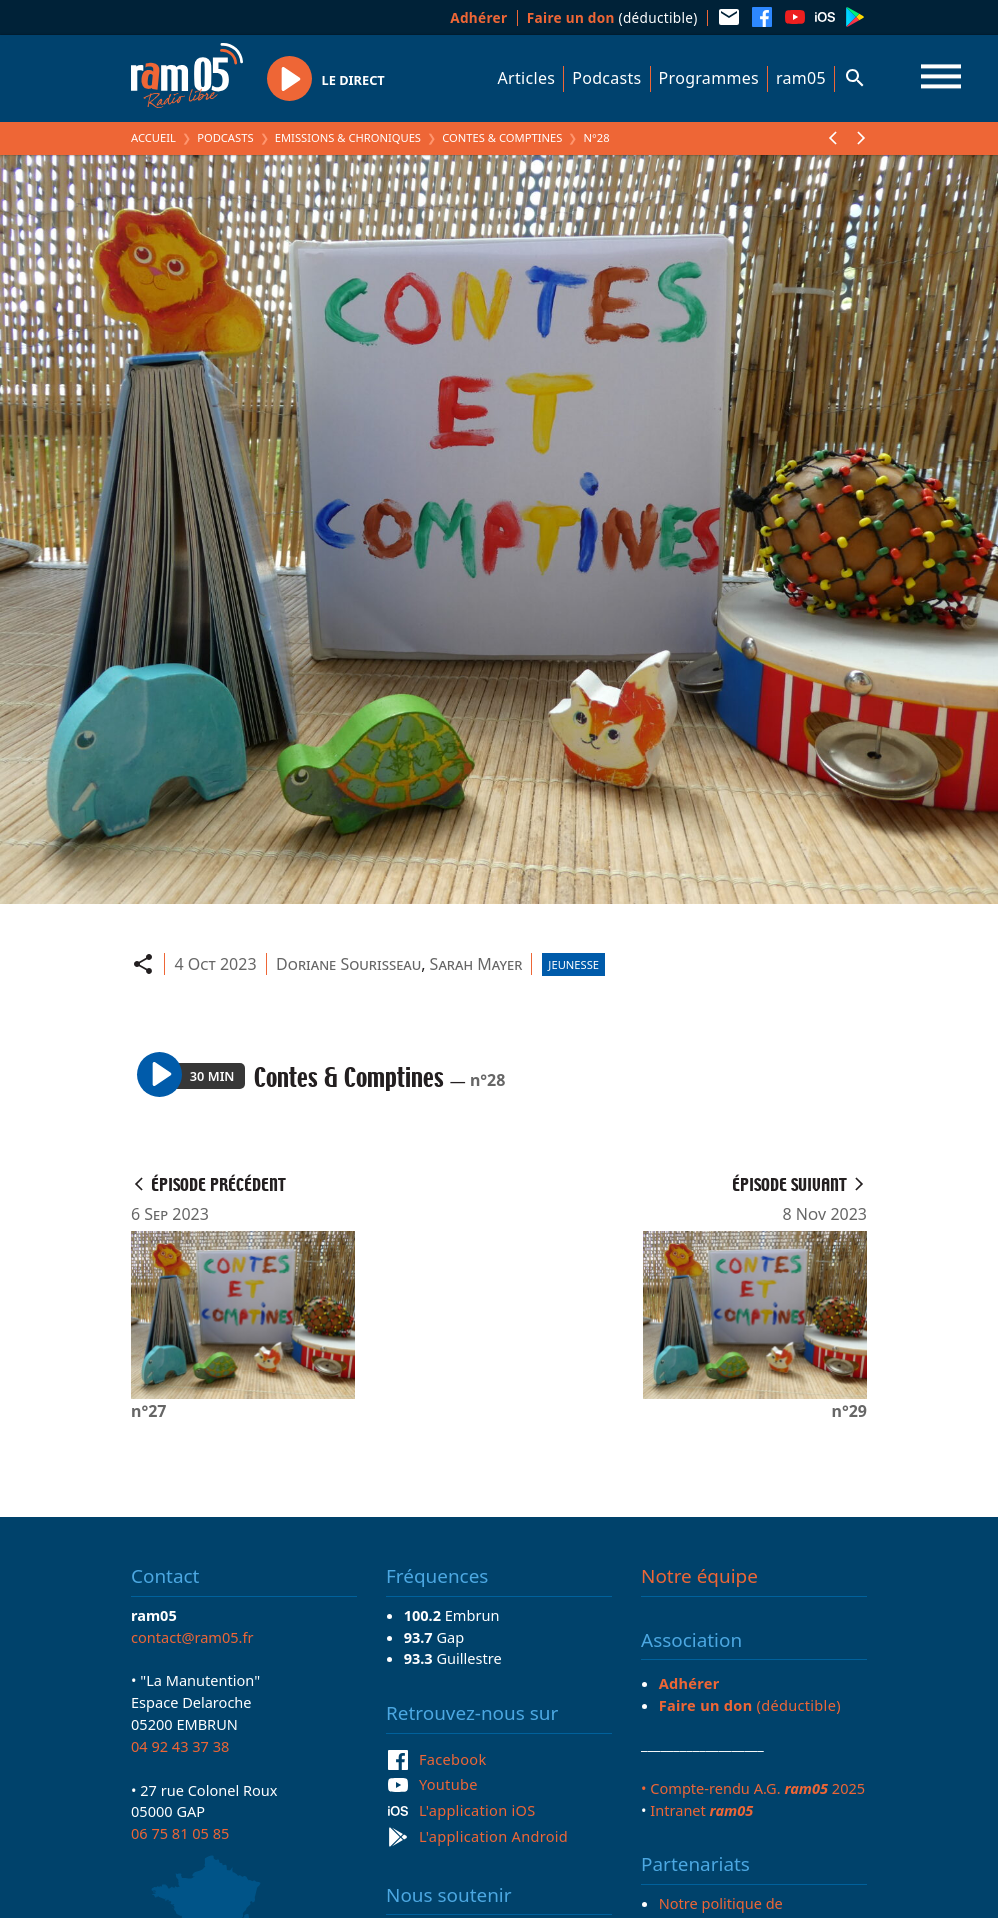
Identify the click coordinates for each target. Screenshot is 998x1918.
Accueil (153, 137)
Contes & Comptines (502, 137)
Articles (527, 78)
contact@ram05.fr (192, 1637)
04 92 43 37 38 (180, 1746)
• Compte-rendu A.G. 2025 (753, 1788)
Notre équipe (699, 1576)
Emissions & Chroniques (348, 137)
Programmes (709, 78)
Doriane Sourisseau (348, 964)
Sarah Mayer (476, 964)
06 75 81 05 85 (180, 1833)
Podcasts (606, 78)
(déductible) (612, 17)
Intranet (701, 1810)
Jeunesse (573, 964)
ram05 (801, 78)
